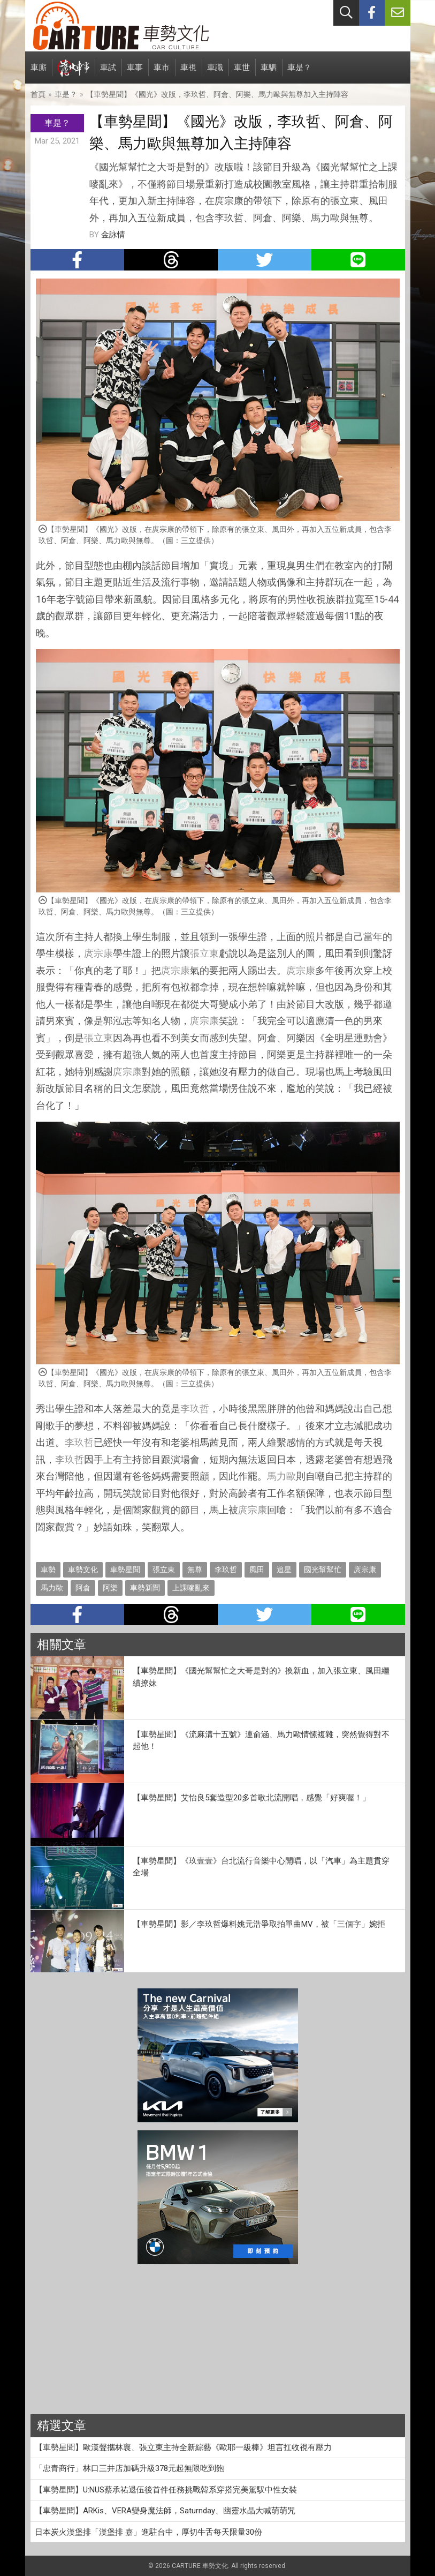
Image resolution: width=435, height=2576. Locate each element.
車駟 (268, 73)
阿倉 (82, 1587)
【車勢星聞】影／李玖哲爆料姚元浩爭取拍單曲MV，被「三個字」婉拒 (259, 1924)
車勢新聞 (145, 1587)
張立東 (204, 953)
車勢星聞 (125, 1569)
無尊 (194, 1569)
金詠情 (113, 234)
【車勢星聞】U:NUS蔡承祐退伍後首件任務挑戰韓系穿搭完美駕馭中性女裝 (166, 2490)
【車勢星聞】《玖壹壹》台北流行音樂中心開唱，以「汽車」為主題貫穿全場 (261, 1867)
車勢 (48, 1569)
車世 (241, 73)
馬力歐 (281, 1476)
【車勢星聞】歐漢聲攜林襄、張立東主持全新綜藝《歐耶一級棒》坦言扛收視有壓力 (183, 2447)
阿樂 (110, 1587)
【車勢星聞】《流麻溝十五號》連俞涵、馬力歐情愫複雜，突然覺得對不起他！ (261, 1741)
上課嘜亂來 (191, 1587)
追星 (284, 1569)
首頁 (37, 94)
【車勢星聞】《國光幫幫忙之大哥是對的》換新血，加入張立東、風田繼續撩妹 (261, 1677)
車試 (108, 73)
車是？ (299, 73)
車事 (134, 73)
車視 (188, 73)
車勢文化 (83, 1569)
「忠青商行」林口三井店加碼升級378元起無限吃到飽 (129, 2468)
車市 (161, 73)
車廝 (38, 73)
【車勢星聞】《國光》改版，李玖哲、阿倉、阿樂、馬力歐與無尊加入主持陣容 (217, 94)
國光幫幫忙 (322, 1569)
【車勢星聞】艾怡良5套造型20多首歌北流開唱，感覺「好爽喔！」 (251, 1798)
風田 (256, 1569)
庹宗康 (98, 953)
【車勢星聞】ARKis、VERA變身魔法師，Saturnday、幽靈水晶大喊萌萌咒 (165, 2510)
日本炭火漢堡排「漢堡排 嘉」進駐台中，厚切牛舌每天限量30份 (148, 2532)
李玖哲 (194, 1408)
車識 (215, 73)
